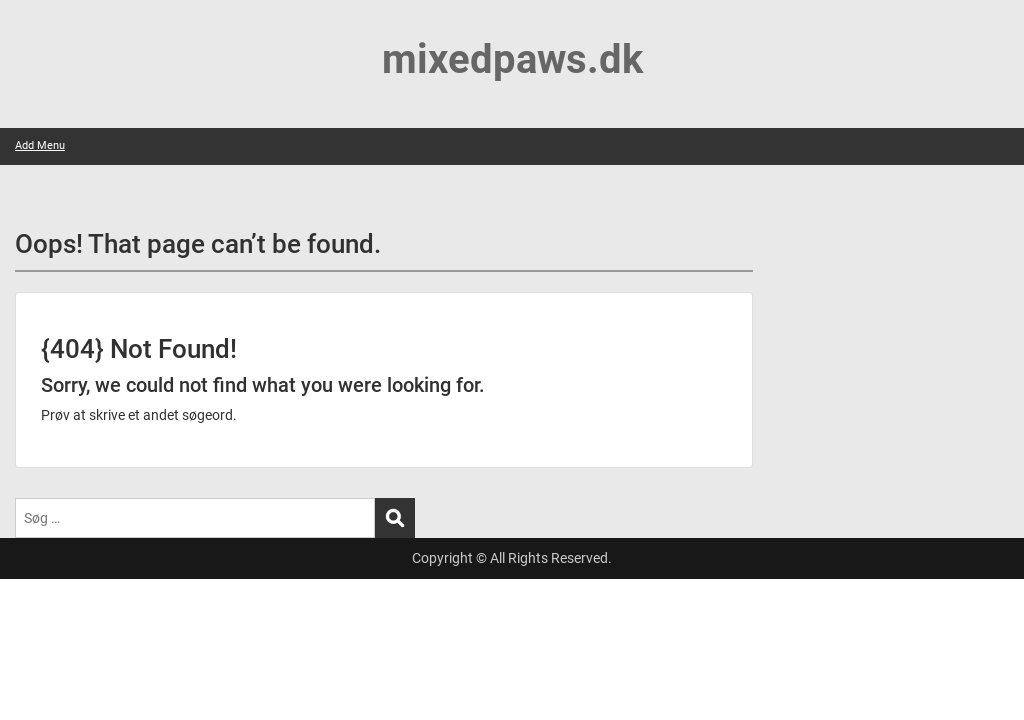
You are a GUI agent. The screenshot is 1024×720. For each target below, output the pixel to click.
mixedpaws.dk (512, 59)
